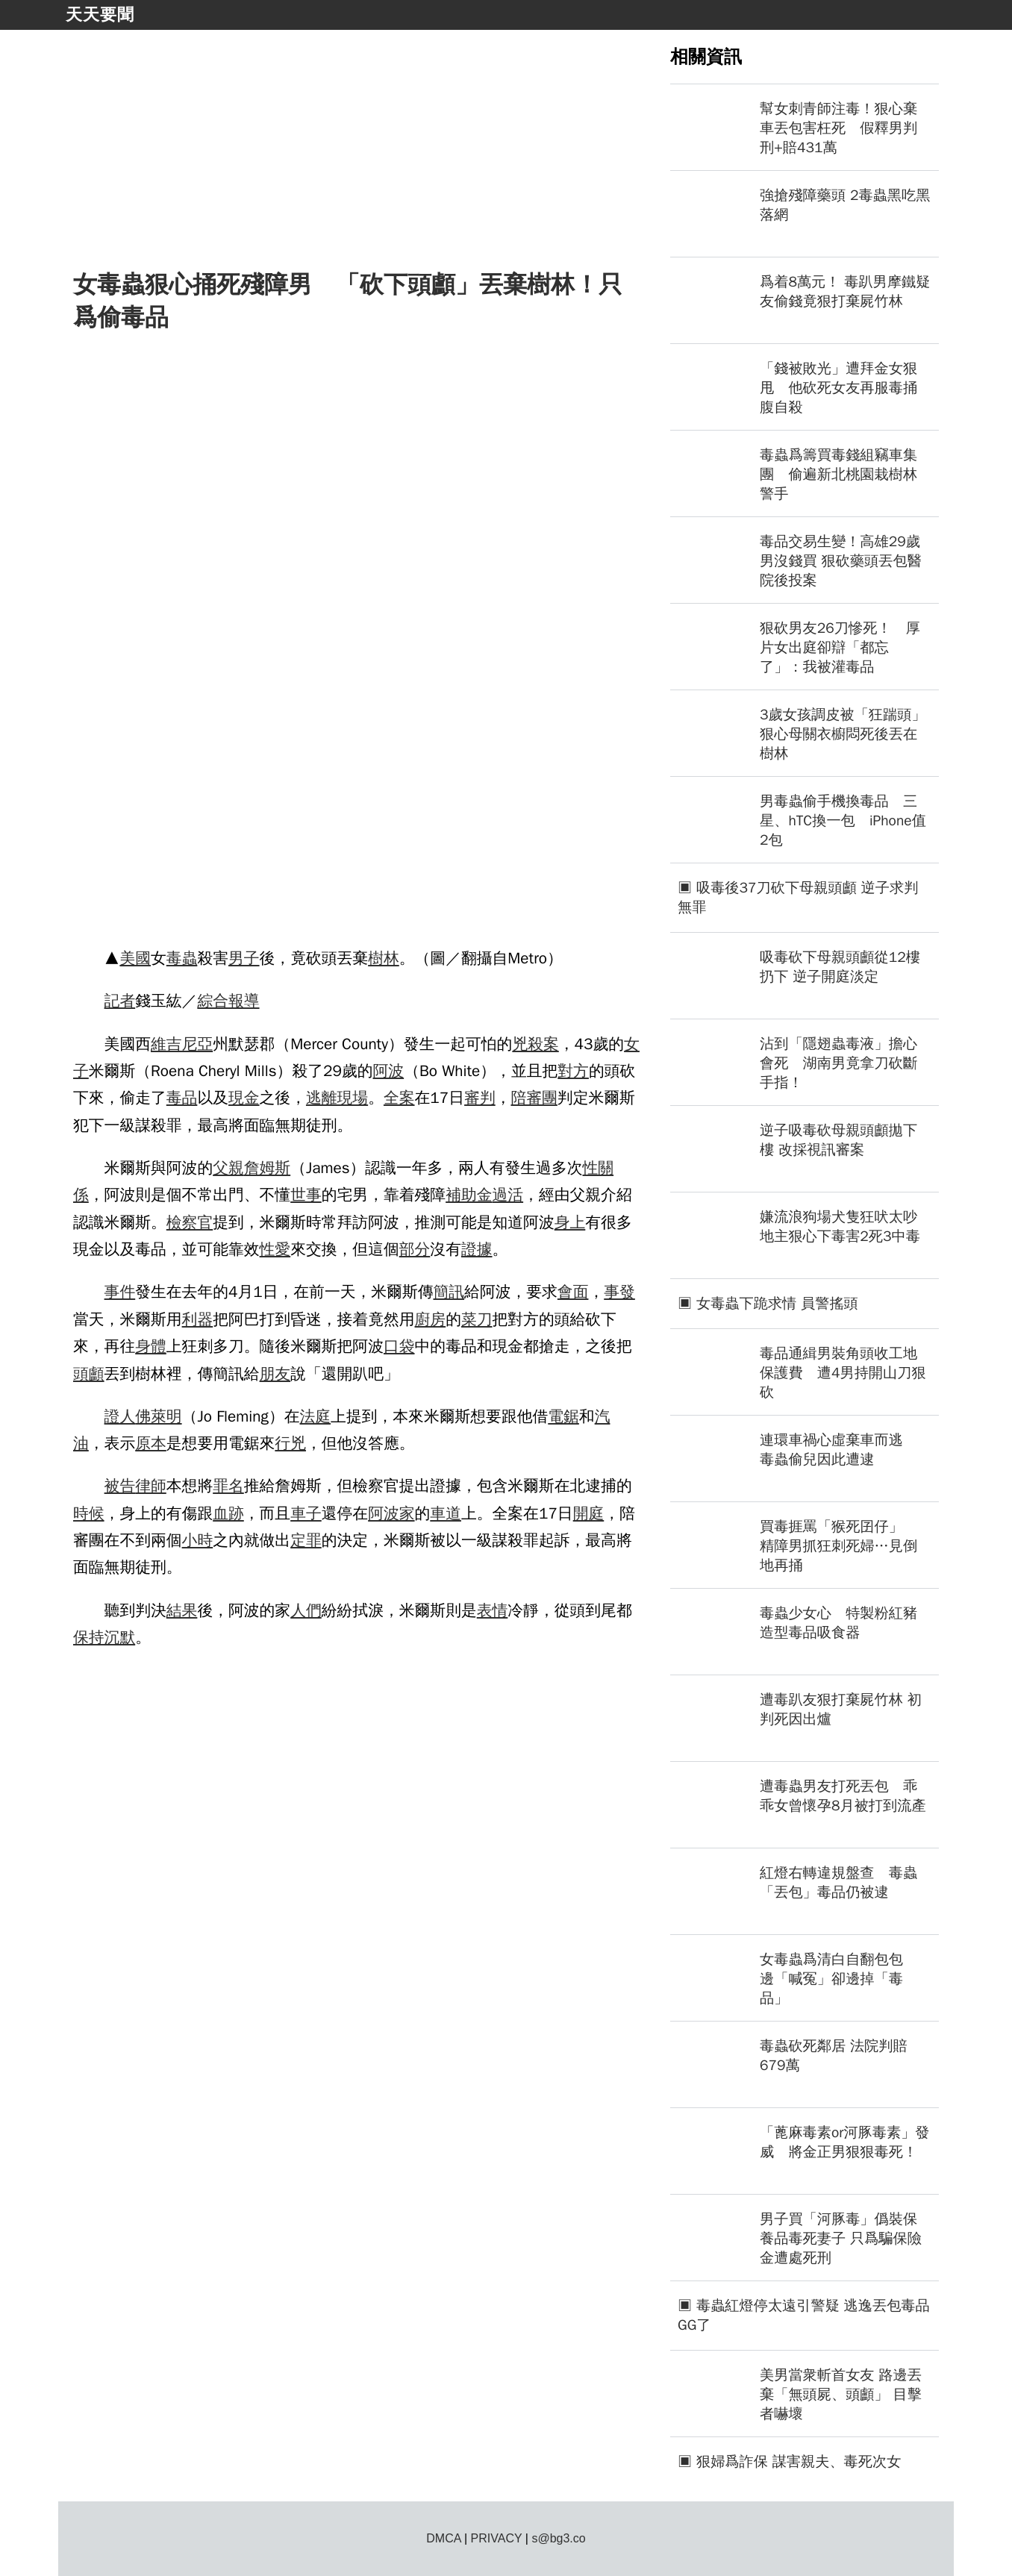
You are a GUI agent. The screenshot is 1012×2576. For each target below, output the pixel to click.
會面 (573, 1291)
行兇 (290, 1443)
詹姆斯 (267, 1168)
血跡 (228, 1513)
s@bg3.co (558, 2538)
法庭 (315, 1416)
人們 (306, 1610)
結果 (182, 1610)
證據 (477, 1249)
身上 (570, 1222)
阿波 (389, 1071)
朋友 (275, 1374)
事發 (619, 1291)
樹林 (383, 958)
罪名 (228, 1485)
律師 (150, 1485)
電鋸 (563, 1416)
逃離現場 (337, 1097)
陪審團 (533, 1097)
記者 (120, 1000)
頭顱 (88, 1374)
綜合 (212, 1000)
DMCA (443, 2538)
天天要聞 (100, 14)
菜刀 (477, 1319)
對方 (573, 1071)
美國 (135, 958)
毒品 (182, 1097)
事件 (120, 1291)
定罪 (306, 1540)
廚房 (430, 1319)
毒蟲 (182, 958)
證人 (120, 1416)
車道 (445, 1513)
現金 (244, 1097)
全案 (399, 1097)
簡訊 (448, 1291)
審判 (480, 1097)
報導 (244, 1000)
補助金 (469, 1194)
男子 (244, 958)
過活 (508, 1194)
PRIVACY (496, 2538)
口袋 (399, 1346)
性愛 (275, 1249)
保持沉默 (104, 1637)
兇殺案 (535, 1044)
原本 (150, 1443)
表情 (492, 1610)
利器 (197, 1319)
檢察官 (189, 1222)
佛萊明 (158, 1416)
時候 (88, 1513)
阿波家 (391, 1513)
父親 (228, 1168)
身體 (150, 1346)
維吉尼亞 (182, 1044)
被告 (120, 1485)
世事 (306, 1194)
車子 (306, 1513)
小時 (197, 1540)
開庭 (589, 1513)
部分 (415, 1249)
